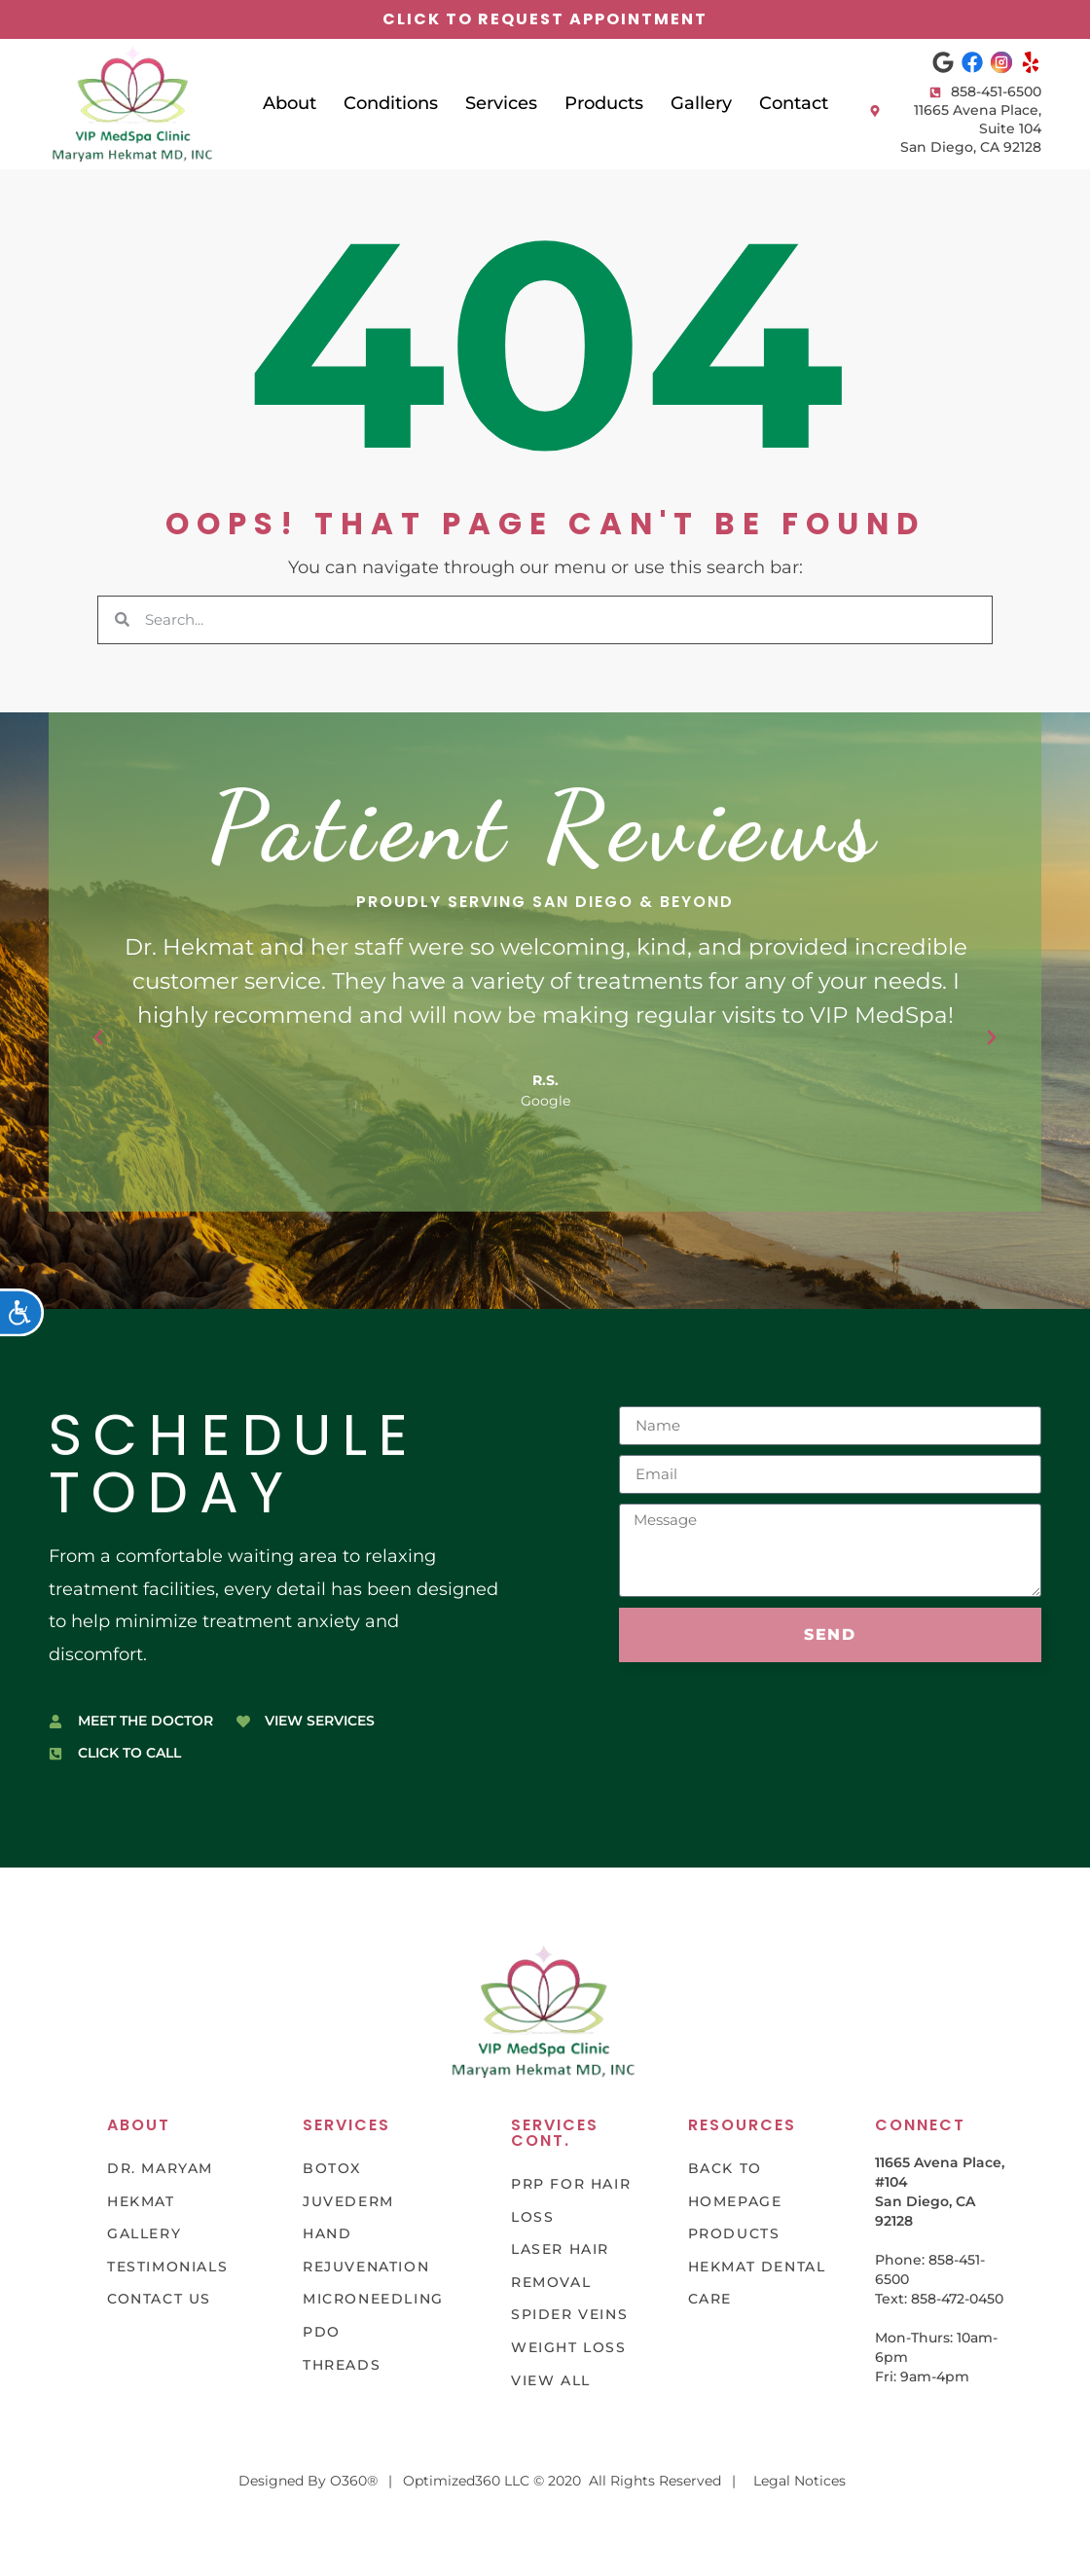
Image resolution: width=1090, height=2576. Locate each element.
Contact (793, 103)
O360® (354, 2480)
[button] (98, 1037)
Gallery (701, 103)
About (289, 103)
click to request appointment (545, 19)
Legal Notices (799, 2480)
